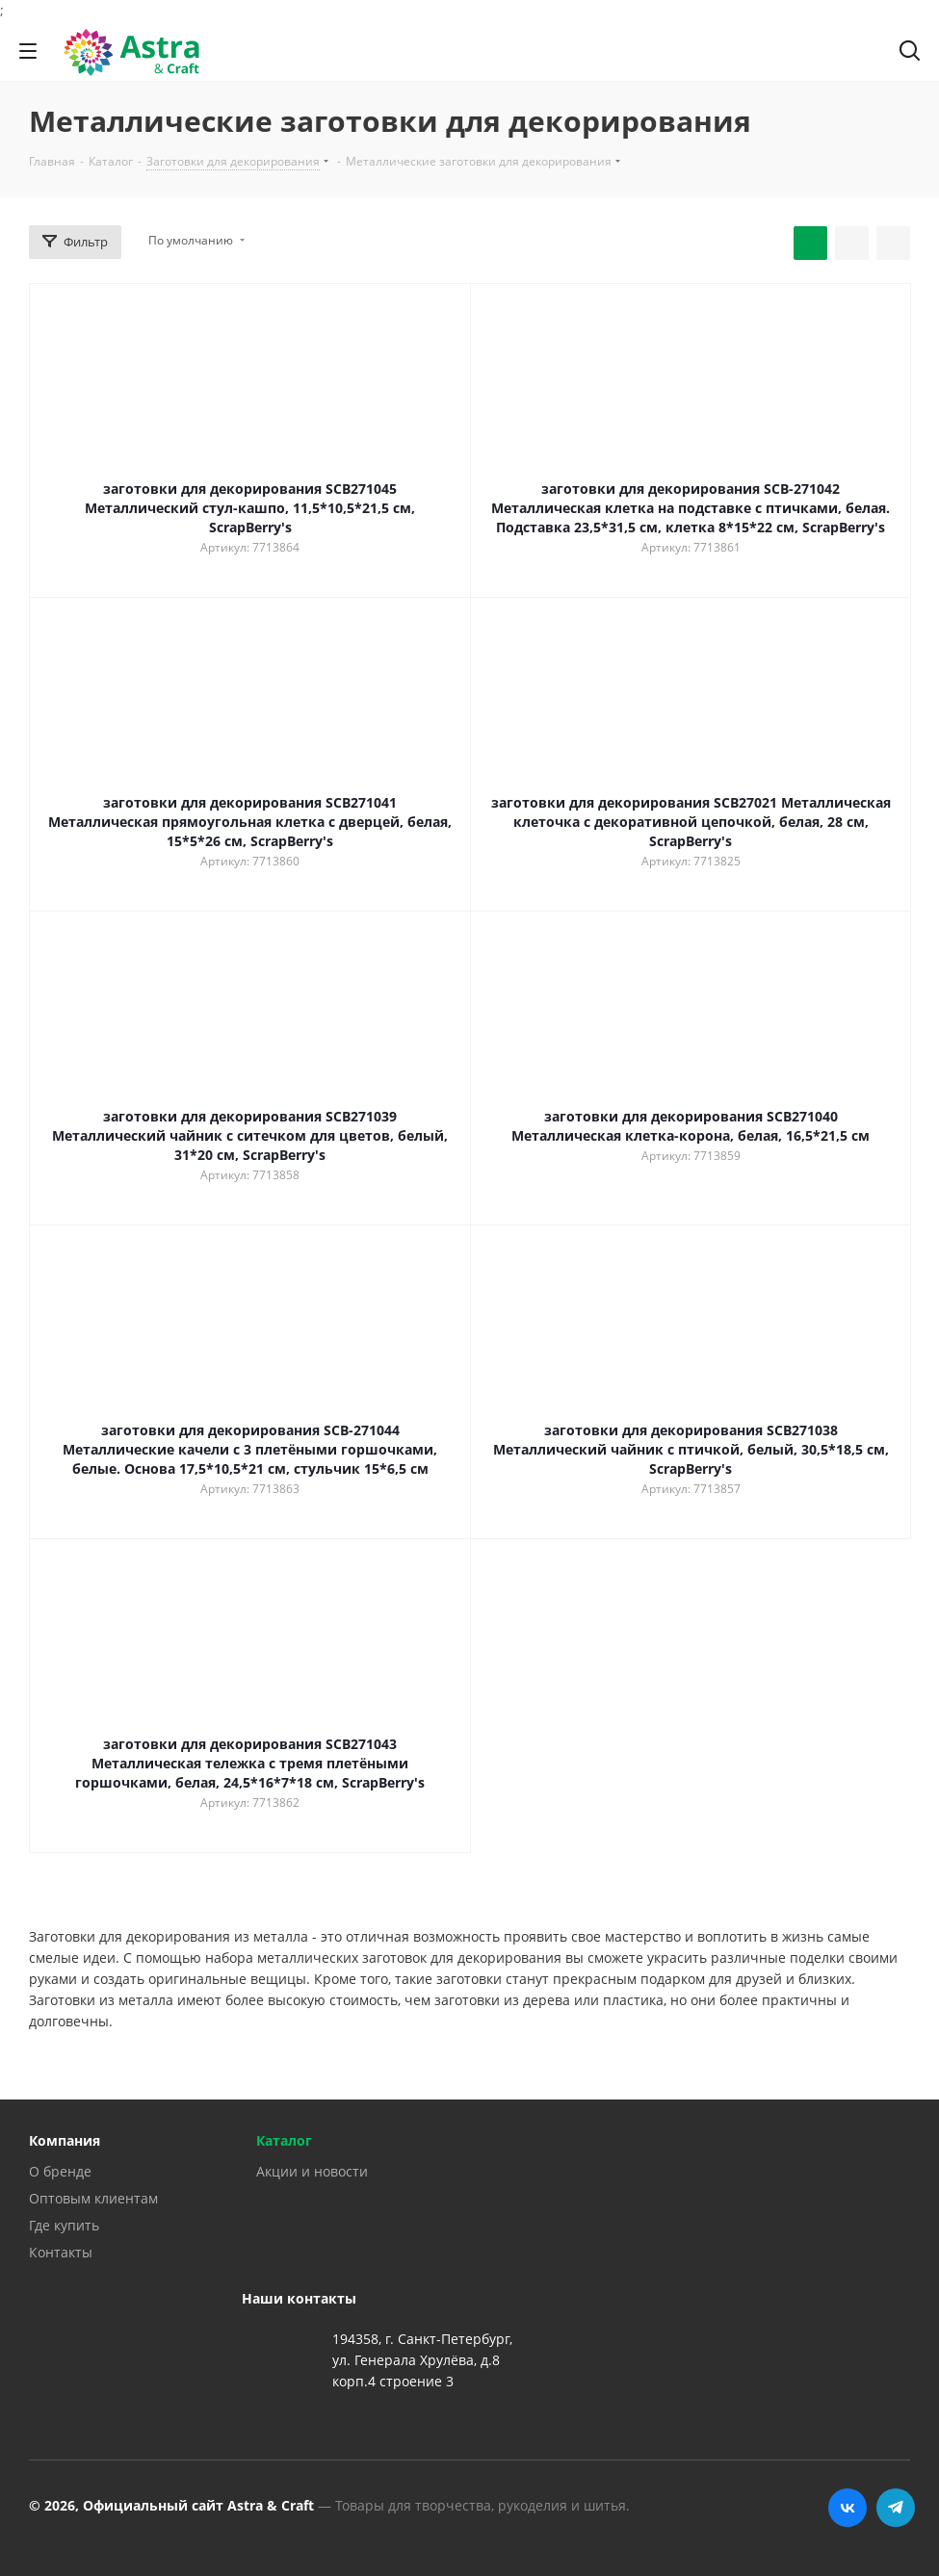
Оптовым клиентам (93, 2198)
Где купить (64, 2225)
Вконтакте (847, 2507)
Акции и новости (312, 2171)
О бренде (60, 2171)
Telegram (895, 2507)
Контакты (60, 2252)
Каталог (284, 2140)
